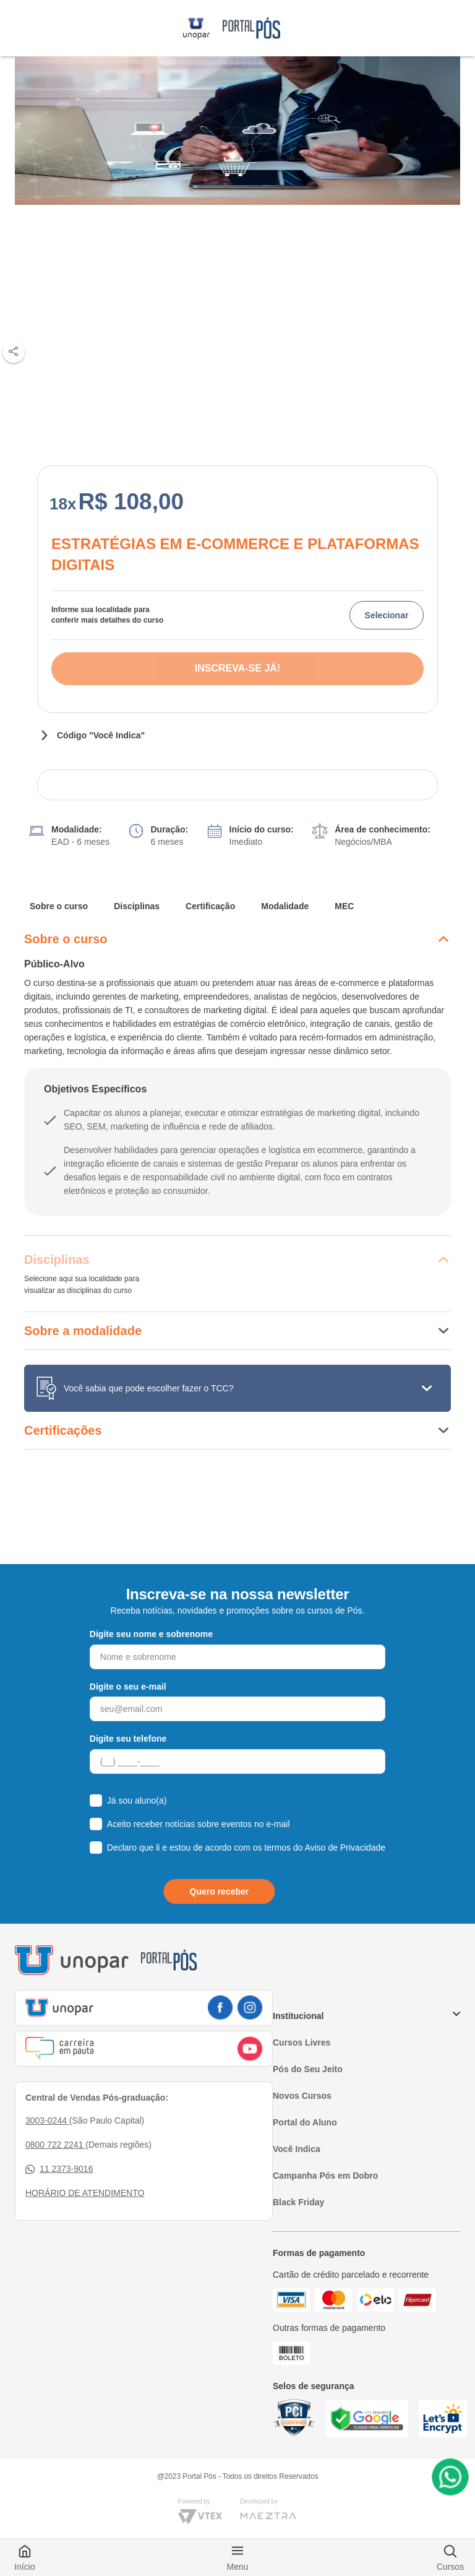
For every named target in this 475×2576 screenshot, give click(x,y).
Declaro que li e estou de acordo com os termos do (246, 1847)
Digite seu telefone (128, 1739)
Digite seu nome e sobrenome (151, 1634)
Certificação (210, 906)
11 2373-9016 (59, 2169)
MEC (344, 906)
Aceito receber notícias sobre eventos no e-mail (198, 1824)
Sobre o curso (59, 906)
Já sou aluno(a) (137, 1800)
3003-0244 (47, 2120)
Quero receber (219, 1891)
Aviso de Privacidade (345, 1847)
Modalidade (285, 906)
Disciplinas (137, 906)
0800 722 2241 (55, 2145)
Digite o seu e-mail (128, 1687)
